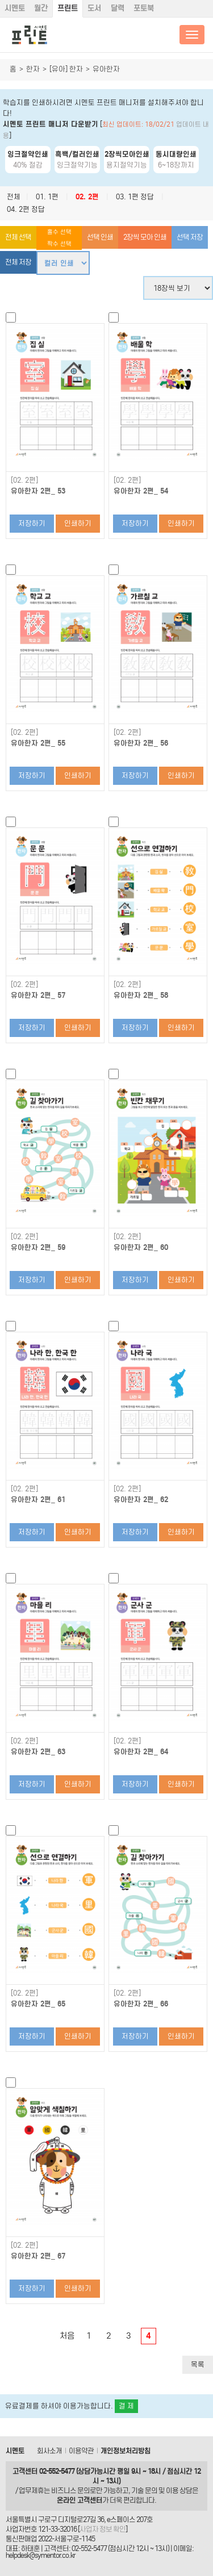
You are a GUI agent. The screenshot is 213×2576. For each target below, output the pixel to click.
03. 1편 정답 (135, 197)
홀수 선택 (59, 232)
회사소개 (49, 2451)
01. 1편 (47, 197)
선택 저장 (190, 237)
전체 (13, 197)
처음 (67, 2336)
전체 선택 (18, 237)
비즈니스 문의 (70, 2490)
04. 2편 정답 (26, 209)
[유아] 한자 (66, 69)
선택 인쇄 (100, 237)
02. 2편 (87, 197)
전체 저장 (18, 262)
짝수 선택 (59, 244)
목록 (197, 2364)
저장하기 (31, 523)
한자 (33, 69)
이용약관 (81, 2451)
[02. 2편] (24, 480)
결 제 (126, 2406)
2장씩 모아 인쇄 (144, 237)
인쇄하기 (77, 523)
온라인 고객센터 (79, 2500)
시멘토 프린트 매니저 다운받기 (50, 124)
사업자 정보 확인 (103, 2529)
